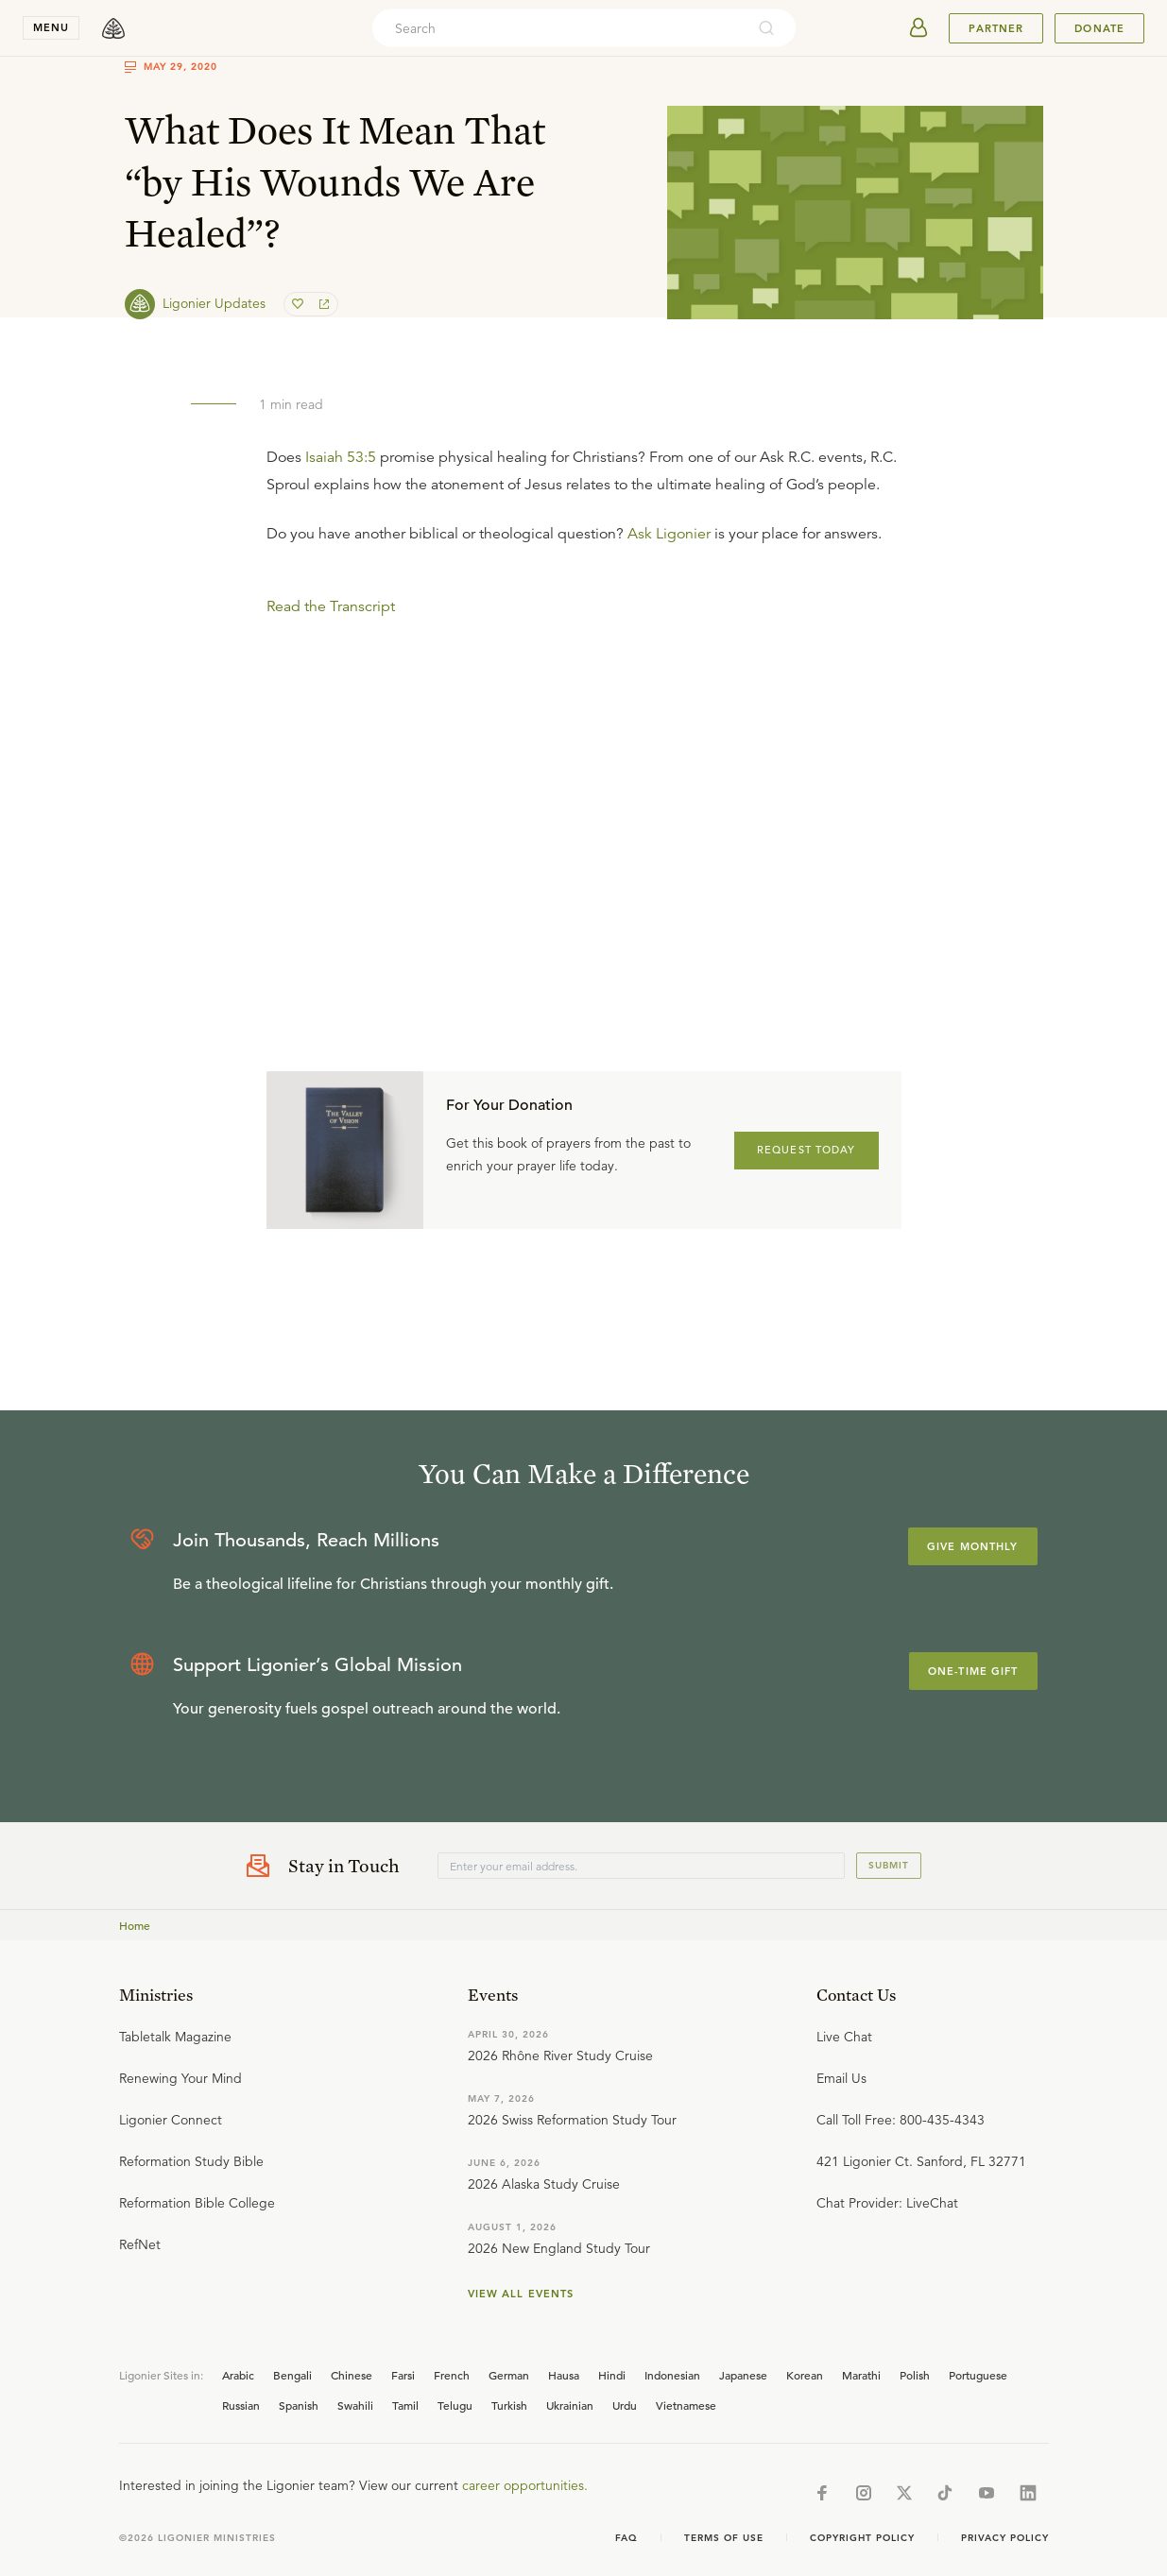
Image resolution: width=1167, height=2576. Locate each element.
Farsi (403, 2374)
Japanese (743, 2374)
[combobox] (558, 28)
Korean (804, 2374)
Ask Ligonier (669, 533)
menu (51, 27)
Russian (241, 2405)
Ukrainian (569, 2405)
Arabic (238, 2374)
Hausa (563, 2374)
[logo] (113, 28)
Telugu (455, 2405)
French (452, 2374)
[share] (322, 304)
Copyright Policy (862, 2538)
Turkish (509, 2405)
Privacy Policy (1005, 2538)
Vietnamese (686, 2405)
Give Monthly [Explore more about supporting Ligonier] (972, 1546)
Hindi (612, 2374)
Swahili (355, 2405)
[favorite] (299, 304)
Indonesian (672, 2374)
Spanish (298, 2405)
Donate (1099, 28)
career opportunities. (525, 2485)
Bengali (292, 2374)
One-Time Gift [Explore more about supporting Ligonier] (973, 1671)
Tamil (405, 2405)
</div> (583, 756)
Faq (626, 2538)
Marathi (861, 2374)
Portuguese (978, 2374)
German (509, 2374)
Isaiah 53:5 (340, 457)
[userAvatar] (918, 28)
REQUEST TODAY (806, 1149)
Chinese (351, 2374)
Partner (996, 28)
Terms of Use (724, 2538)
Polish (915, 2374)
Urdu (624, 2405)
